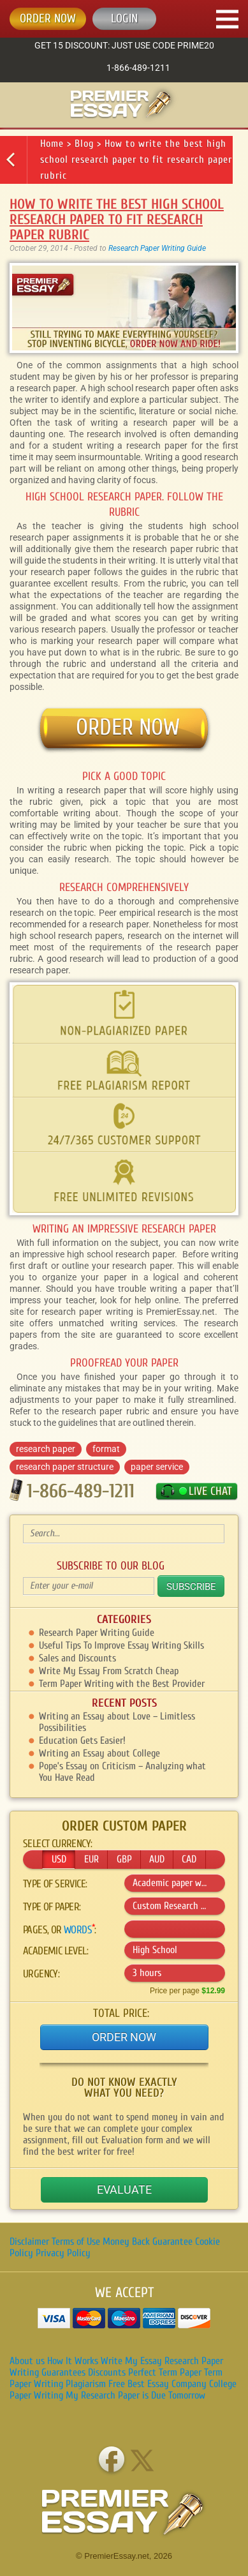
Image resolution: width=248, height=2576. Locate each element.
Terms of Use (76, 2241)
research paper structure (64, 1467)
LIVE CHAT (210, 1491)
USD (59, 1859)
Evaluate (124, 2189)
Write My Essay (131, 2361)
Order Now (124, 2037)
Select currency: (57, 1844)
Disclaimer (29, 2241)
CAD (189, 1859)
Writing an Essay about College (99, 1753)
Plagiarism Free (95, 2384)
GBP (124, 1859)
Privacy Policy (63, 2253)
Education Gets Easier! (82, 1740)
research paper (45, 1449)
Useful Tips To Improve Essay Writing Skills (121, 1645)
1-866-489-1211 (138, 68)
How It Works (72, 2361)
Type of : (52, 1907)
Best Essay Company (167, 2384)
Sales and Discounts (77, 1658)
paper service (157, 1467)
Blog (84, 143)
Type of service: (55, 1884)
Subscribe (191, 1586)
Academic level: (55, 1951)
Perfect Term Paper (164, 2372)
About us (27, 2361)
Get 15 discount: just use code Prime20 (124, 45)
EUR (91, 1859)
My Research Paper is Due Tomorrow (135, 2395)
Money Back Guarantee (148, 2241)
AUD (156, 1859)
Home (52, 143)
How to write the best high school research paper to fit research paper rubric (136, 159)
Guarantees (63, 2372)
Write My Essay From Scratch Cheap (109, 1671)
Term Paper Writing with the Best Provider (122, 1683)
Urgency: (41, 1974)
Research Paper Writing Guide (157, 248)
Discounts (107, 2372)
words (78, 1930)
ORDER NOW (48, 18)
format (106, 1449)
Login (124, 18)
